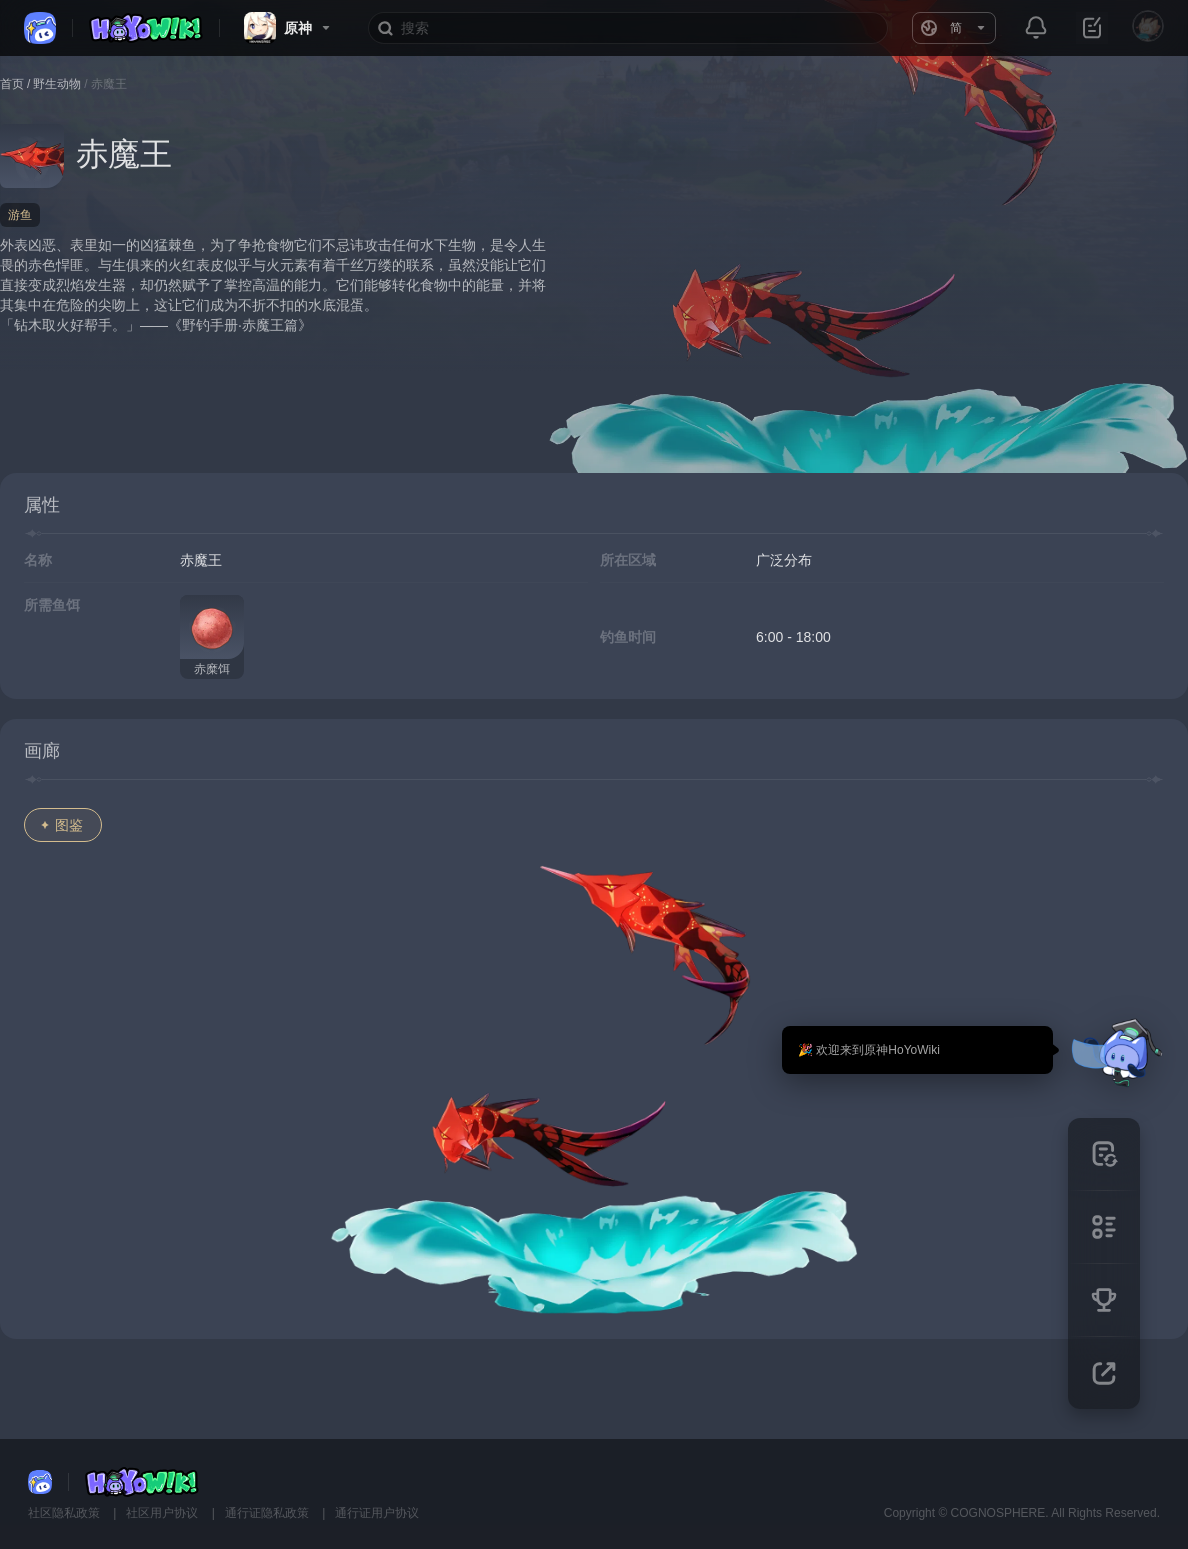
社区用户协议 (163, 1513)
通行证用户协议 (377, 1513)
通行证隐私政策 (268, 1513)
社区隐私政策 (65, 1513)
